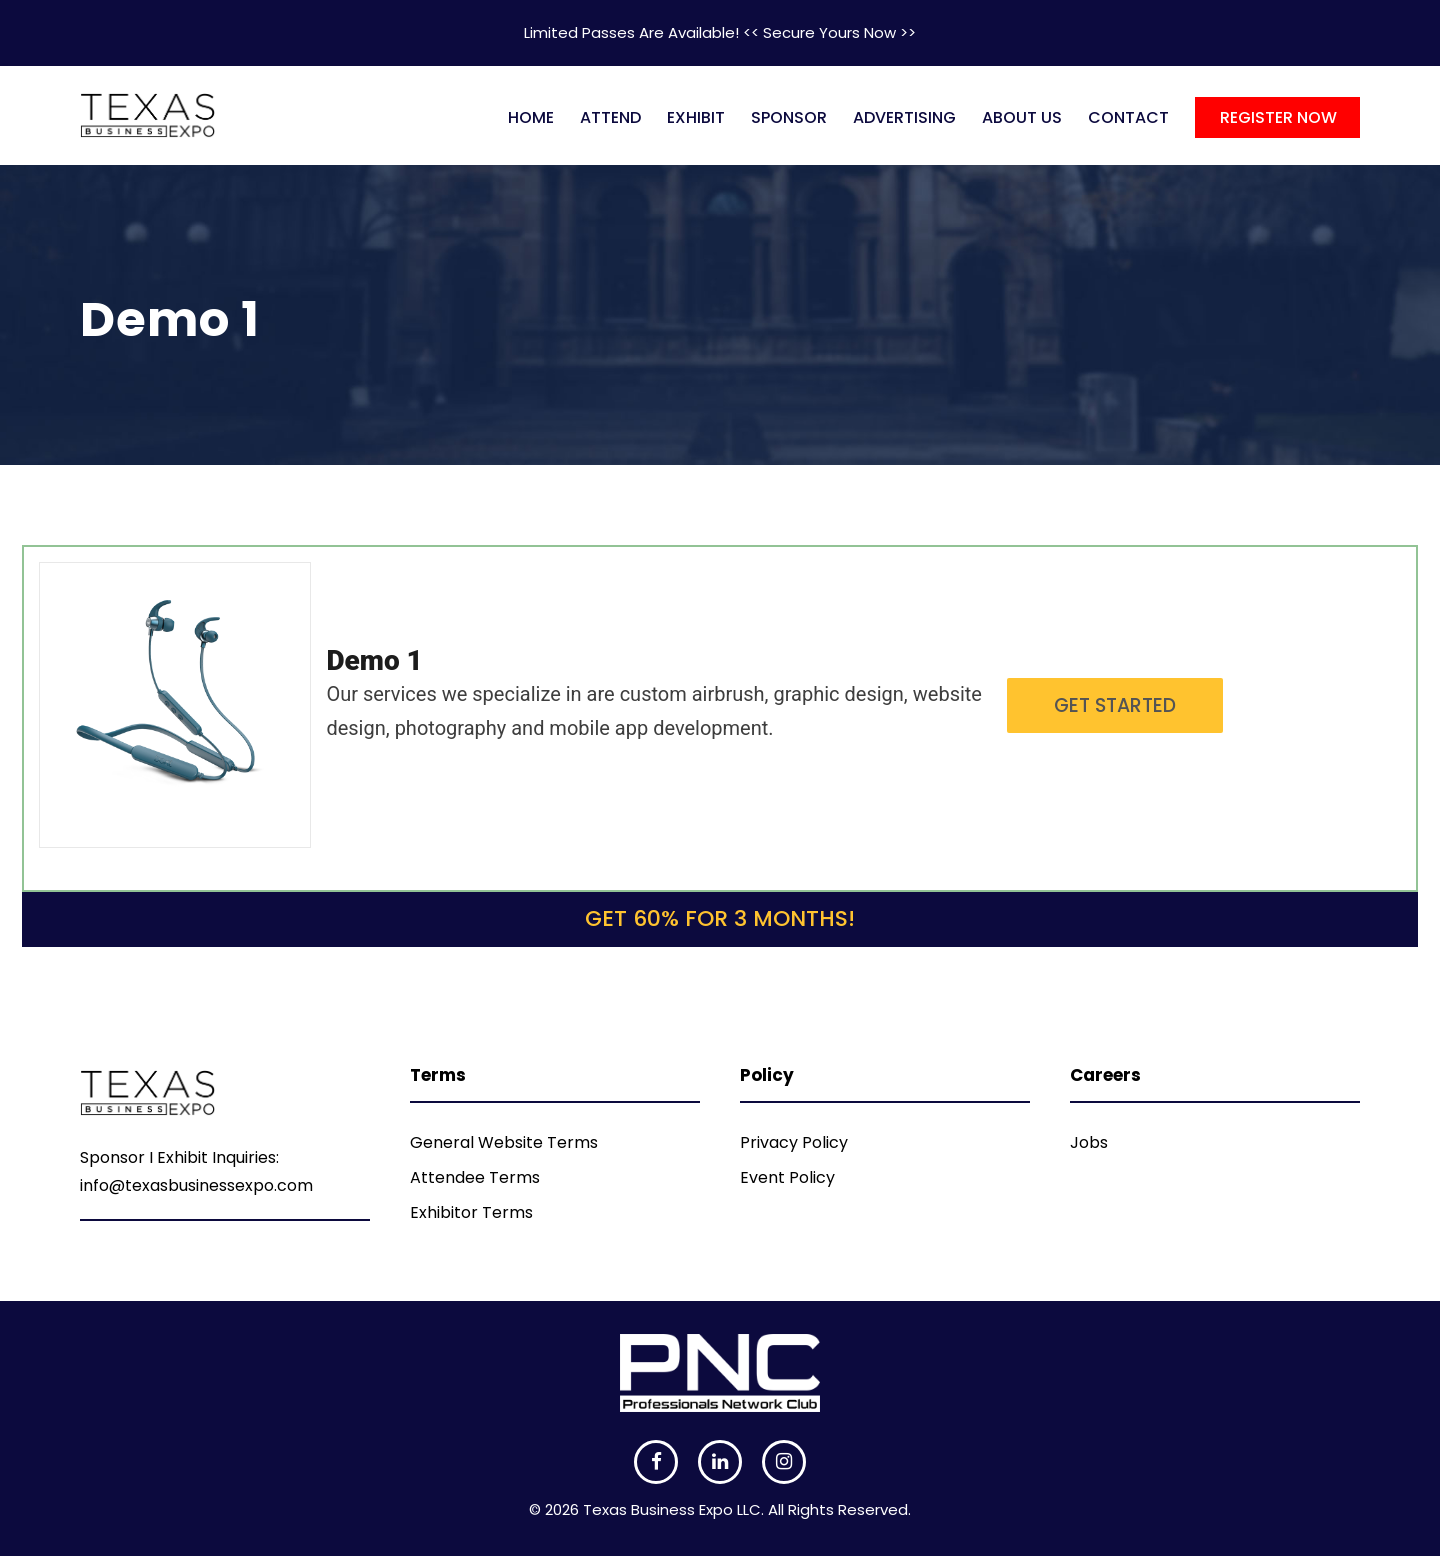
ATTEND (610, 117)
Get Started (1115, 705)
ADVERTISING (904, 117)
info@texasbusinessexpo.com (196, 1185)
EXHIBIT (696, 117)
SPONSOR (789, 117)
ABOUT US (1022, 117)
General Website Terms (504, 1142)
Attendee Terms (475, 1177)
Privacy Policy (794, 1142)
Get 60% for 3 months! (720, 918)
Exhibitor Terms (471, 1212)
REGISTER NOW (1278, 117)
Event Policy (787, 1177)
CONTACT (1128, 117)
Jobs (1089, 1142)
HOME (531, 117)
